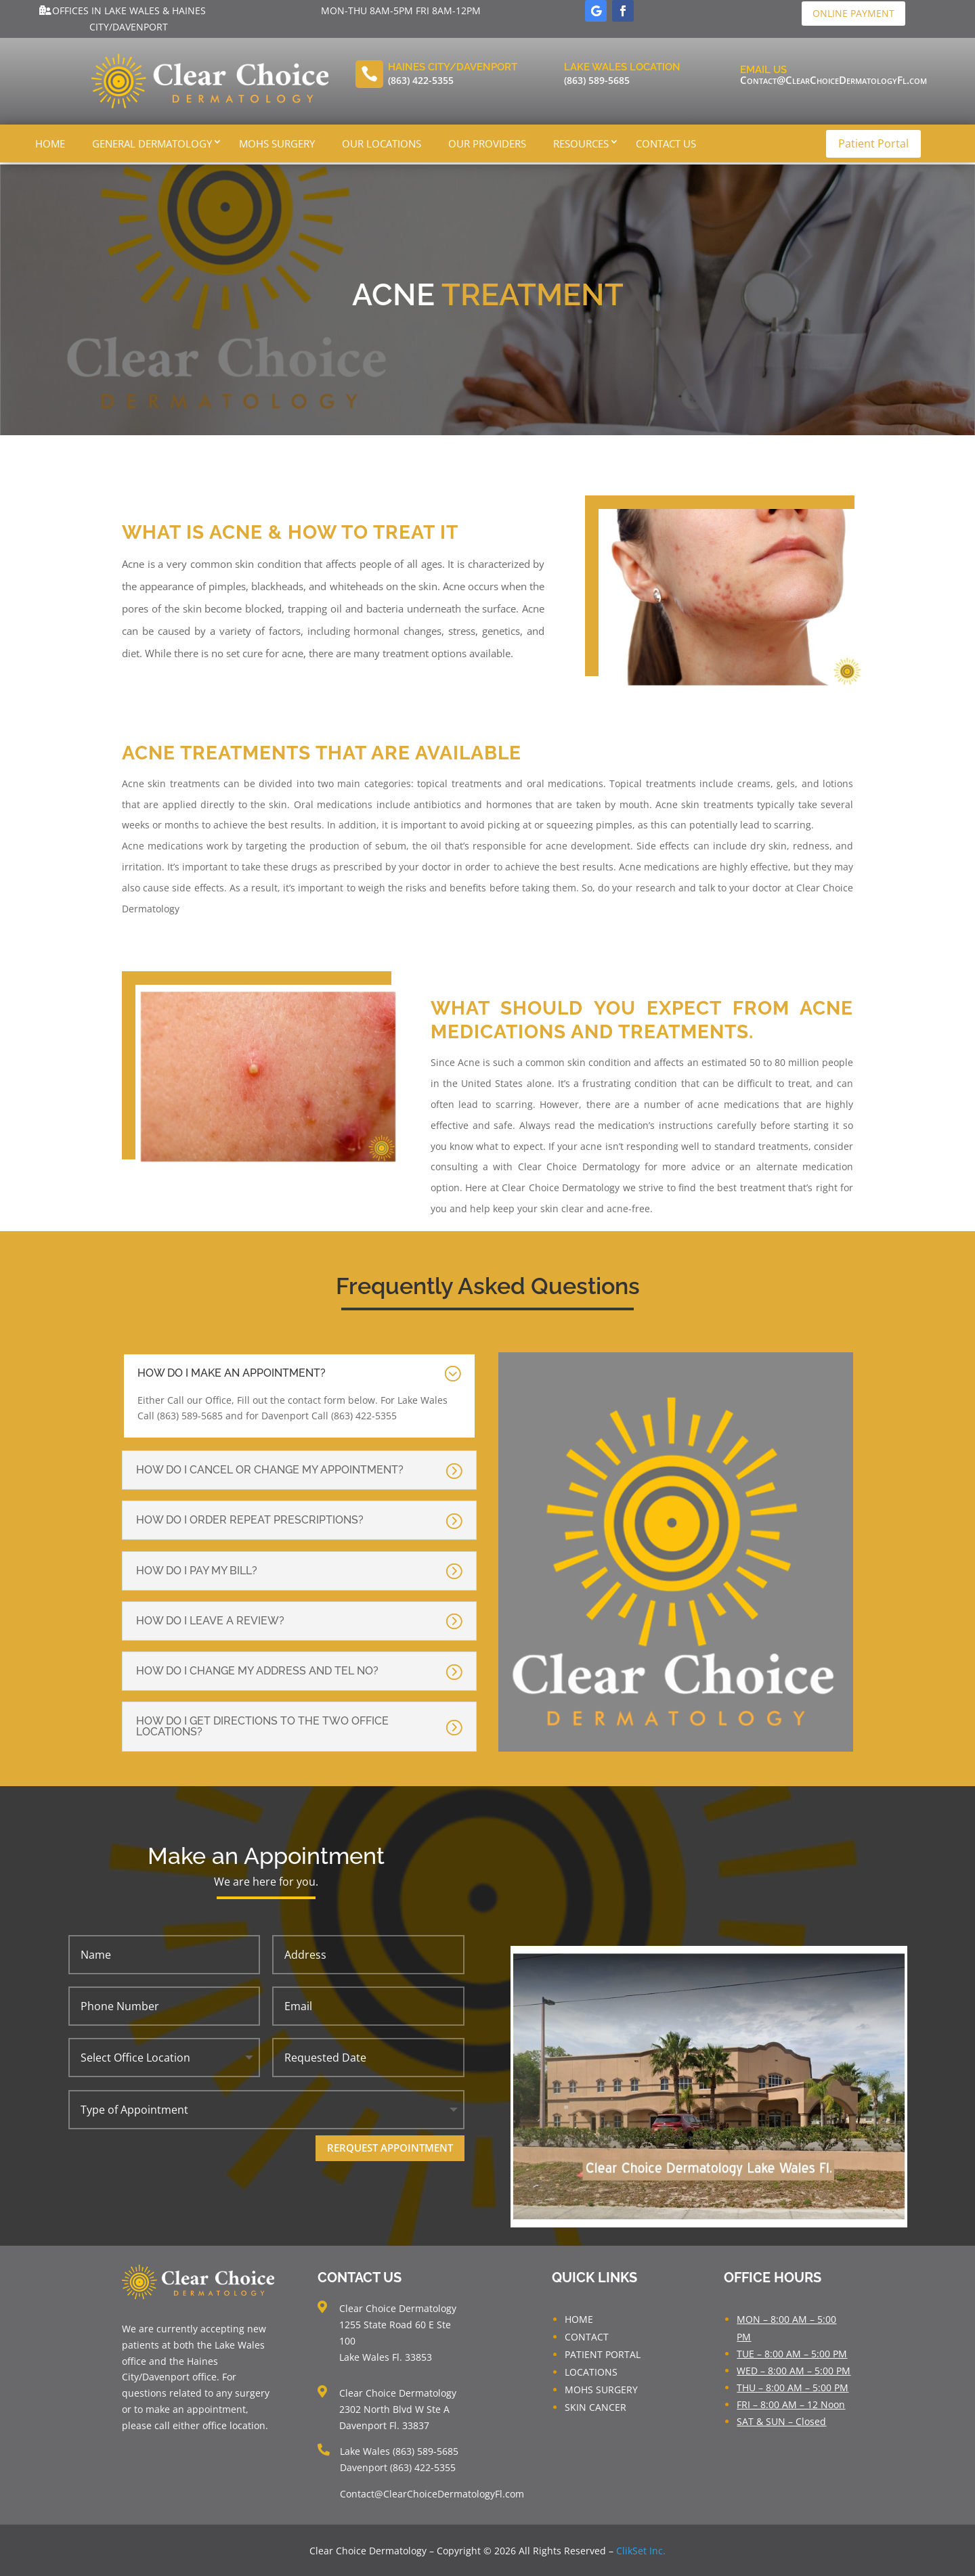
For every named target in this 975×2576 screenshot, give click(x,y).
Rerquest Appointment (390, 2146)
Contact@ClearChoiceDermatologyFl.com (833, 80)
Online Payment (853, 13)
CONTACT (587, 2335)
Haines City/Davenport (452, 67)
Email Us (763, 70)
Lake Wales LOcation (622, 67)
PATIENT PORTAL (603, 2353)
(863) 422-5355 (421, 80)
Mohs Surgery (277, 143)
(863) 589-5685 (597, 80)
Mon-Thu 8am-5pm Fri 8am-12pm (401, 10)
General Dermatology (152, 143)
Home (50, 143)
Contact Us (666, 143)
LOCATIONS (591, 2370)
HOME (579, 2317)
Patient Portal (873, 143)
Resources (581, 143)
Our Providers (487, 143)
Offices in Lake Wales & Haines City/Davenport (129, 18)
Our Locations (381, 143)
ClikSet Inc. (641, 2549)
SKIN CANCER (595, 2405)
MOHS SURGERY (601, 2388)
